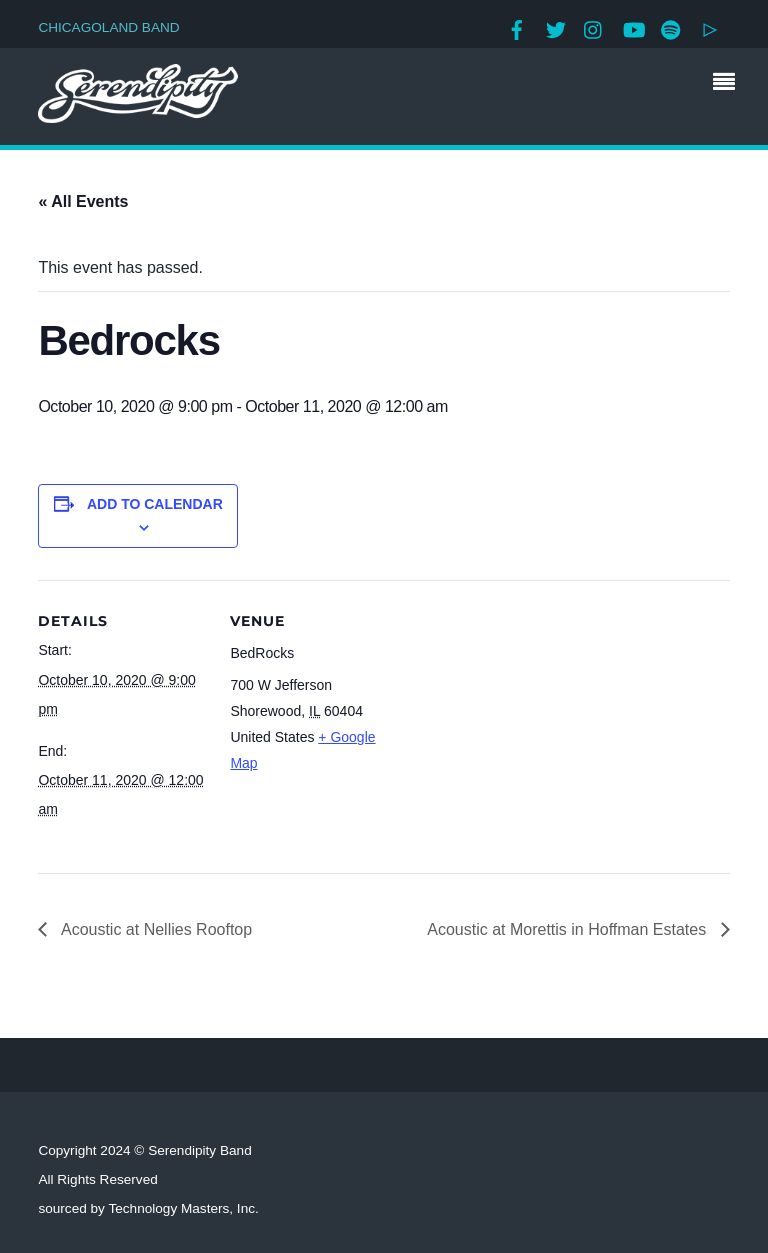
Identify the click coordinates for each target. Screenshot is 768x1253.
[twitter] (556, 27)
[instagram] (594, 27)
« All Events (83, 201)
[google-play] (710, 27)
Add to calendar (155, 504)
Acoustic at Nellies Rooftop (154, 929)
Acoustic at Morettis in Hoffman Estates (568, 929)
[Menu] (729, 84)
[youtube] (633, 27)
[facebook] (517, 27)
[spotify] (671, 27)
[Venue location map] (527, 718)
